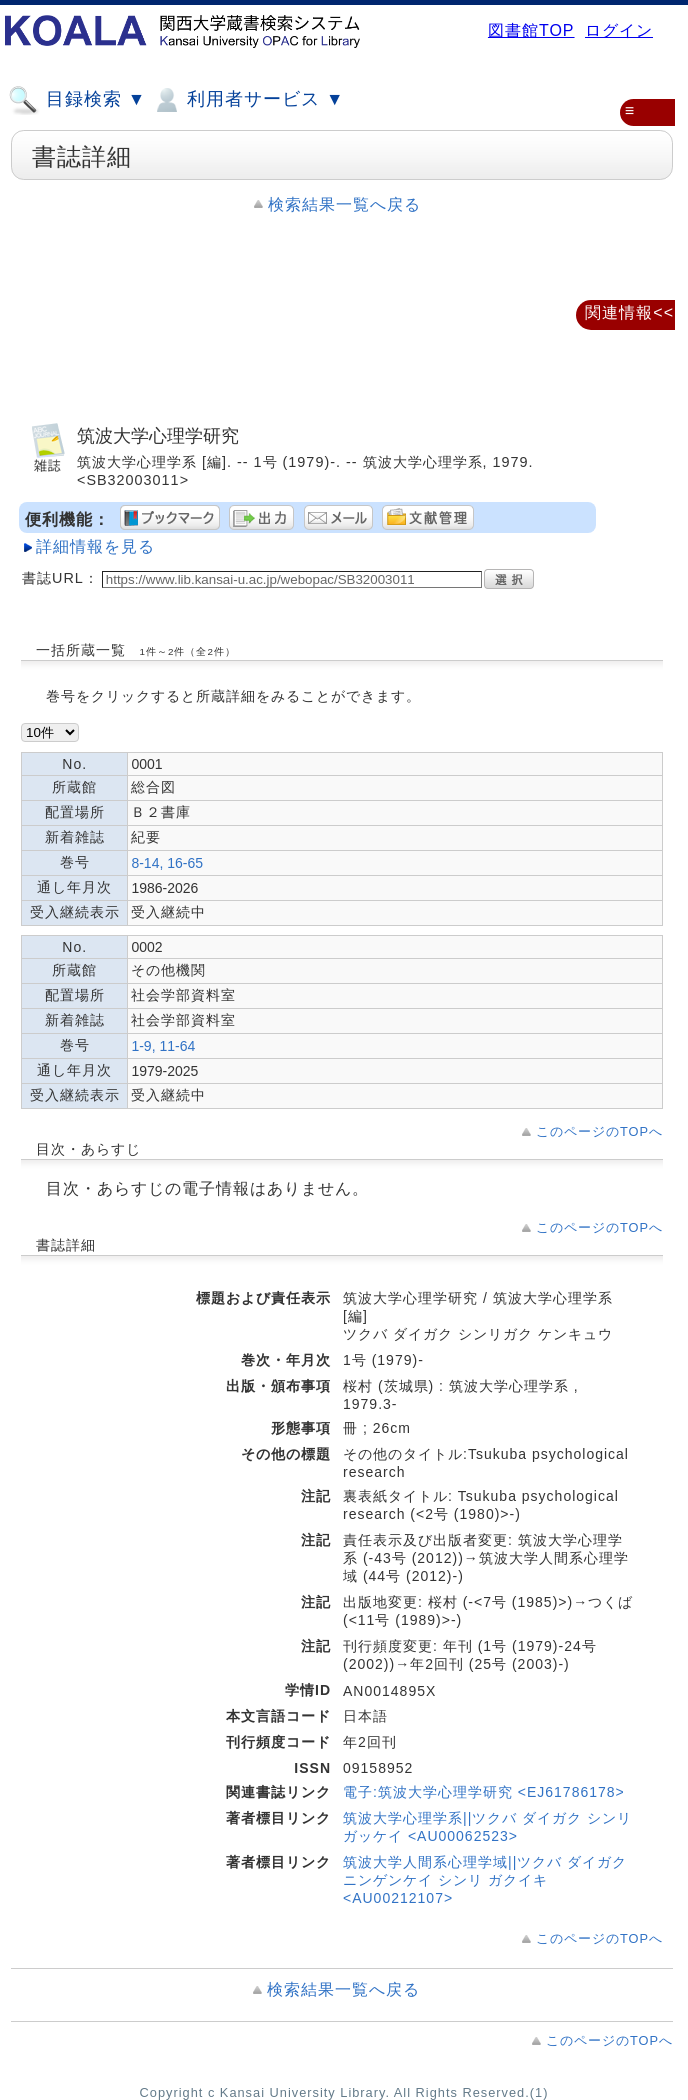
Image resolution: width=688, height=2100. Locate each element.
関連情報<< (629, 312)
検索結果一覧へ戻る (344, 204)
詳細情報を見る (95, 546)
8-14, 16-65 (167, 863)
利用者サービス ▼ (247, 100)
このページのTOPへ (599, 1131)
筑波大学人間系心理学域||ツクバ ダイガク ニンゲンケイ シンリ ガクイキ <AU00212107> (485, 1880)
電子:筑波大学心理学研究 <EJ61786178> (484, 1792)
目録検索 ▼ (77, 100)
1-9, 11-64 (163, 1046)
